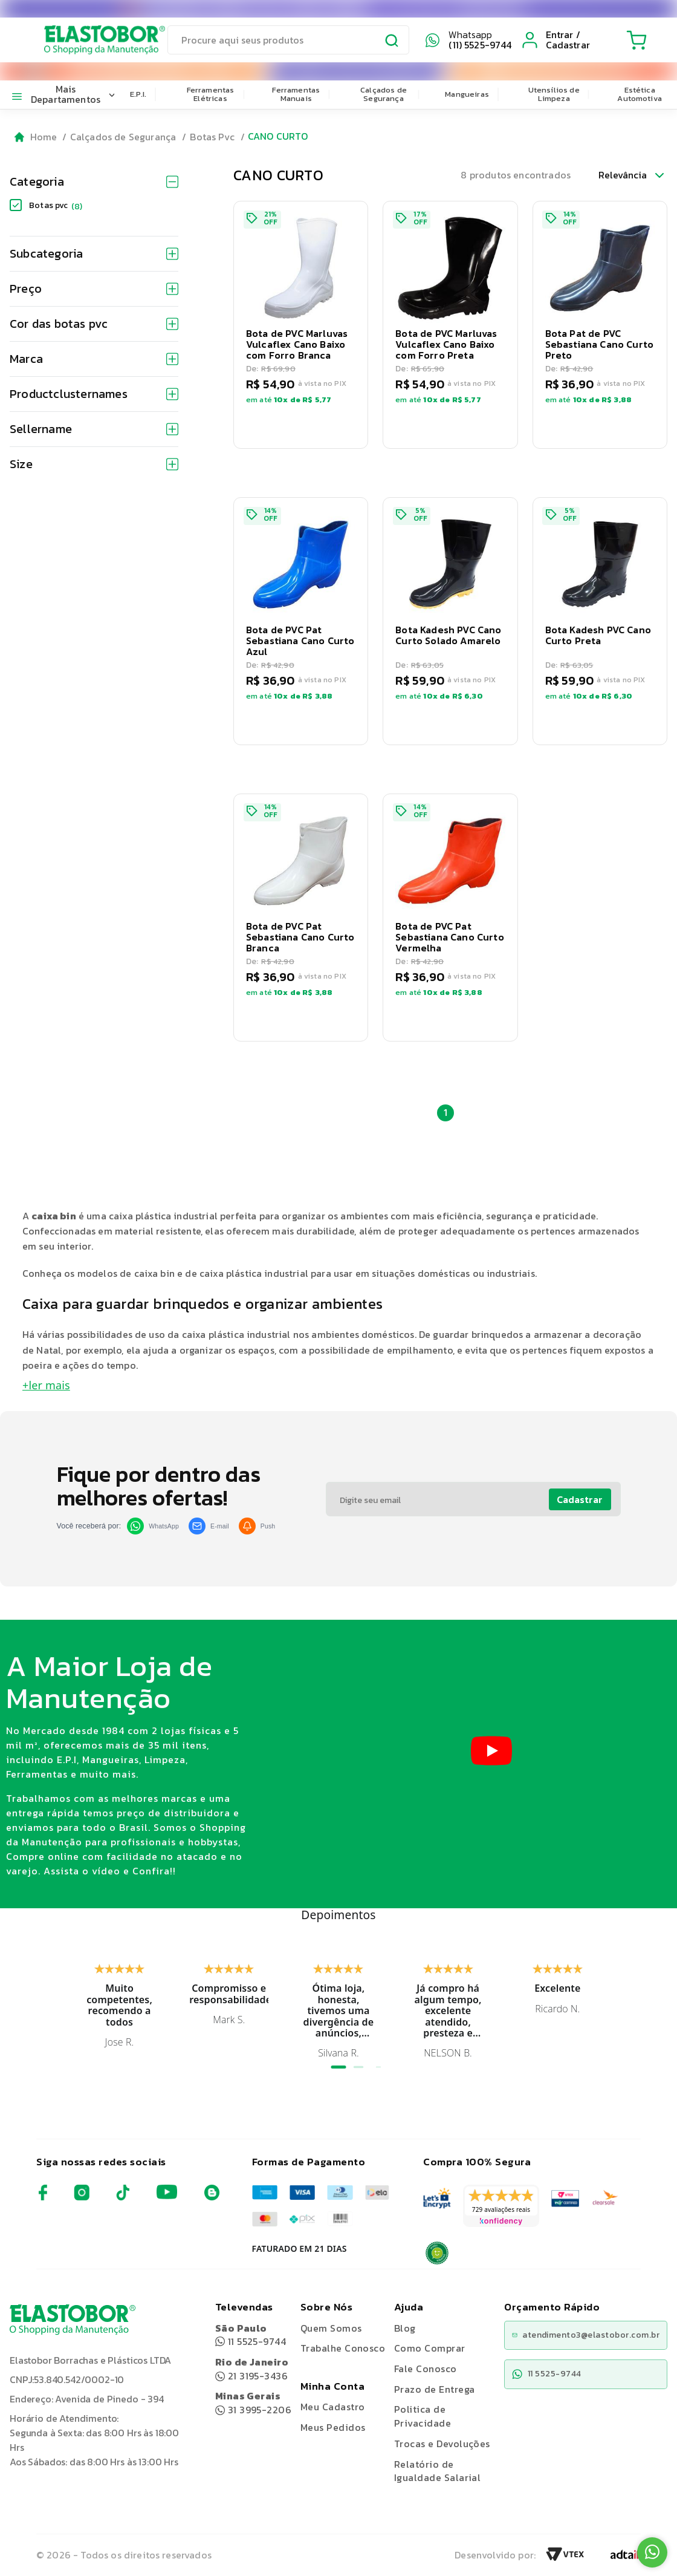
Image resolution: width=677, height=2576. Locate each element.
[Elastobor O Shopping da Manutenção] (93, 40)
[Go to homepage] (36, 137)
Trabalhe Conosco (343, 2348)
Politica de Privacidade (422, 2416)
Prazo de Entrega (434, 2389)
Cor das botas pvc (94, 324)
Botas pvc (55, 205)
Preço (94, 288)
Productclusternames (94, 394)
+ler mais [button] (46, 1385)
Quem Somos (331, 2328)
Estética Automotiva (639, 94)
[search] (288, 39)
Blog (405, 2328)
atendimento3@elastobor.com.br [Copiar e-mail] (585, 2335)
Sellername (94, 429)
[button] (300, 325)
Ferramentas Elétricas (211, 94)
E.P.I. (138, 94)
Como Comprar (429, 2348)
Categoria (94, 181)
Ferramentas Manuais (296, 94)
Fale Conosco (425, 2368)
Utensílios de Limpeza (554, 94)
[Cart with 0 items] (634, 39)
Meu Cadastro (332, 2406)
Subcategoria (94, 253)
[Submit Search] (392, 41)
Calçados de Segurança (383, 94)
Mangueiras (467, 94)
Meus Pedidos (333, 2427)
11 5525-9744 (251, 2335)
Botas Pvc (212, 136)
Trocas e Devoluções (442, 2443)
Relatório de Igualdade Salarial (437, 2471)
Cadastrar (580, 1499)
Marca (94, 359)
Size (94, 464)
